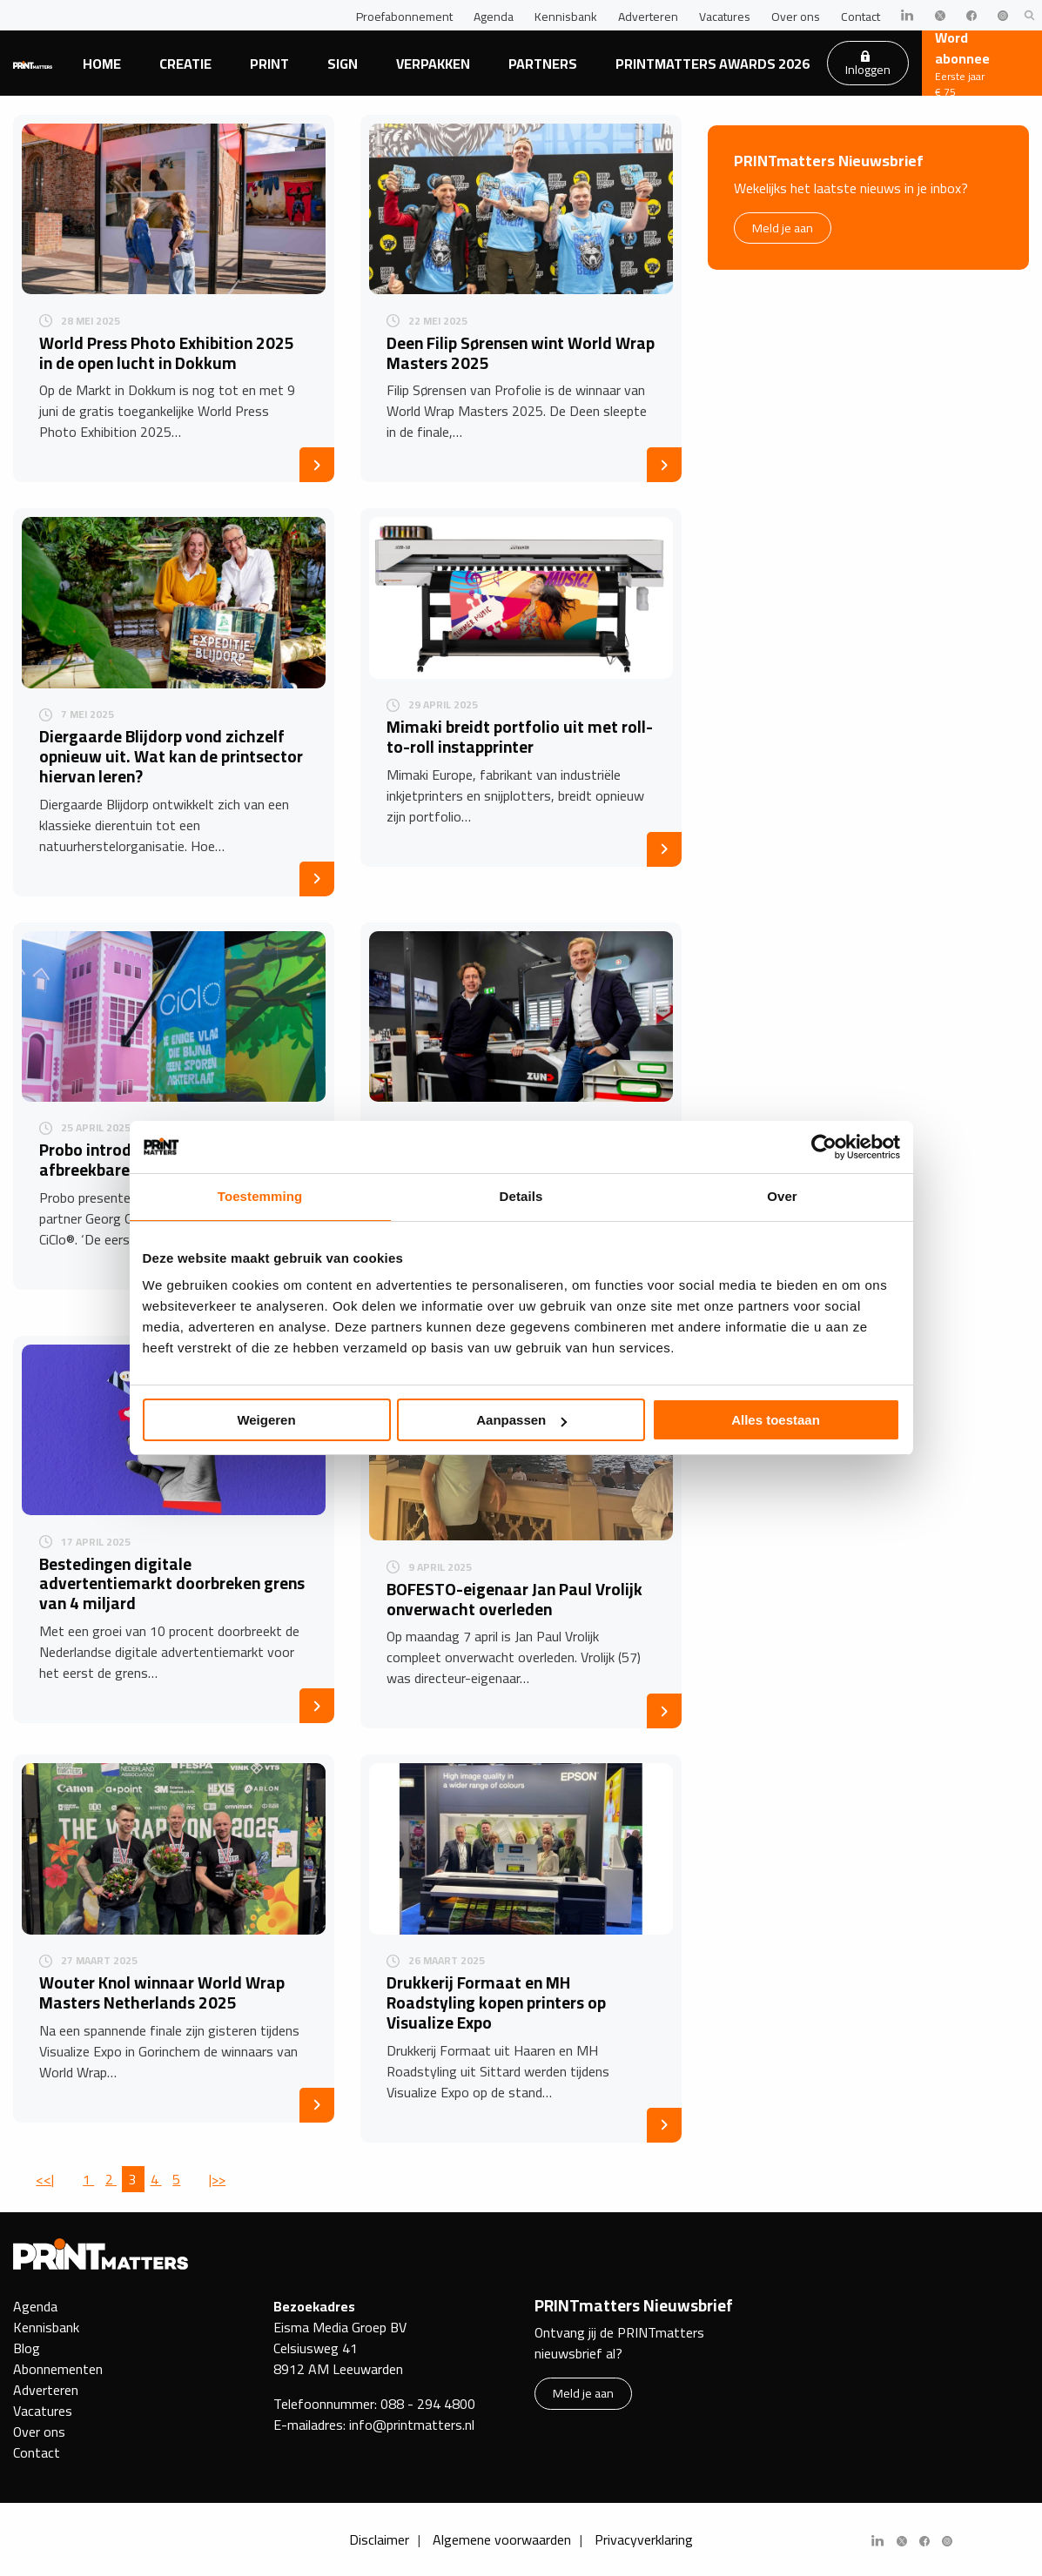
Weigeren (266, 1419)
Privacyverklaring (644, 2539)
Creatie (185, 63)
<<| (45, 2179)
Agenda (494, 16)
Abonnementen (58, 2369)
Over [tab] (782, 1196)
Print (269, 63)
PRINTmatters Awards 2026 (712, 63)
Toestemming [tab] (260, 1196)
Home (102, 63)
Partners (542, 63)
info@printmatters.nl (411, 2425)
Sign (342, 63)
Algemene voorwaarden (502, 2539)
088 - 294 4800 (427, 2404)
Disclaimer (379, 2539)
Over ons (795, 16)
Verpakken (433, 63)
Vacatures (724, 16)
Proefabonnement (404, 16)
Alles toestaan (775, 1419)
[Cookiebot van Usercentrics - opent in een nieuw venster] (824, 1147)
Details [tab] (521, 1196)
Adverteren (648, 16)
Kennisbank (565, 16)
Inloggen (868, 65)
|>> (217, 2179)
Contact (860, 16)
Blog (26, 2348)
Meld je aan (782, 227)
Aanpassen (521, 1419)
